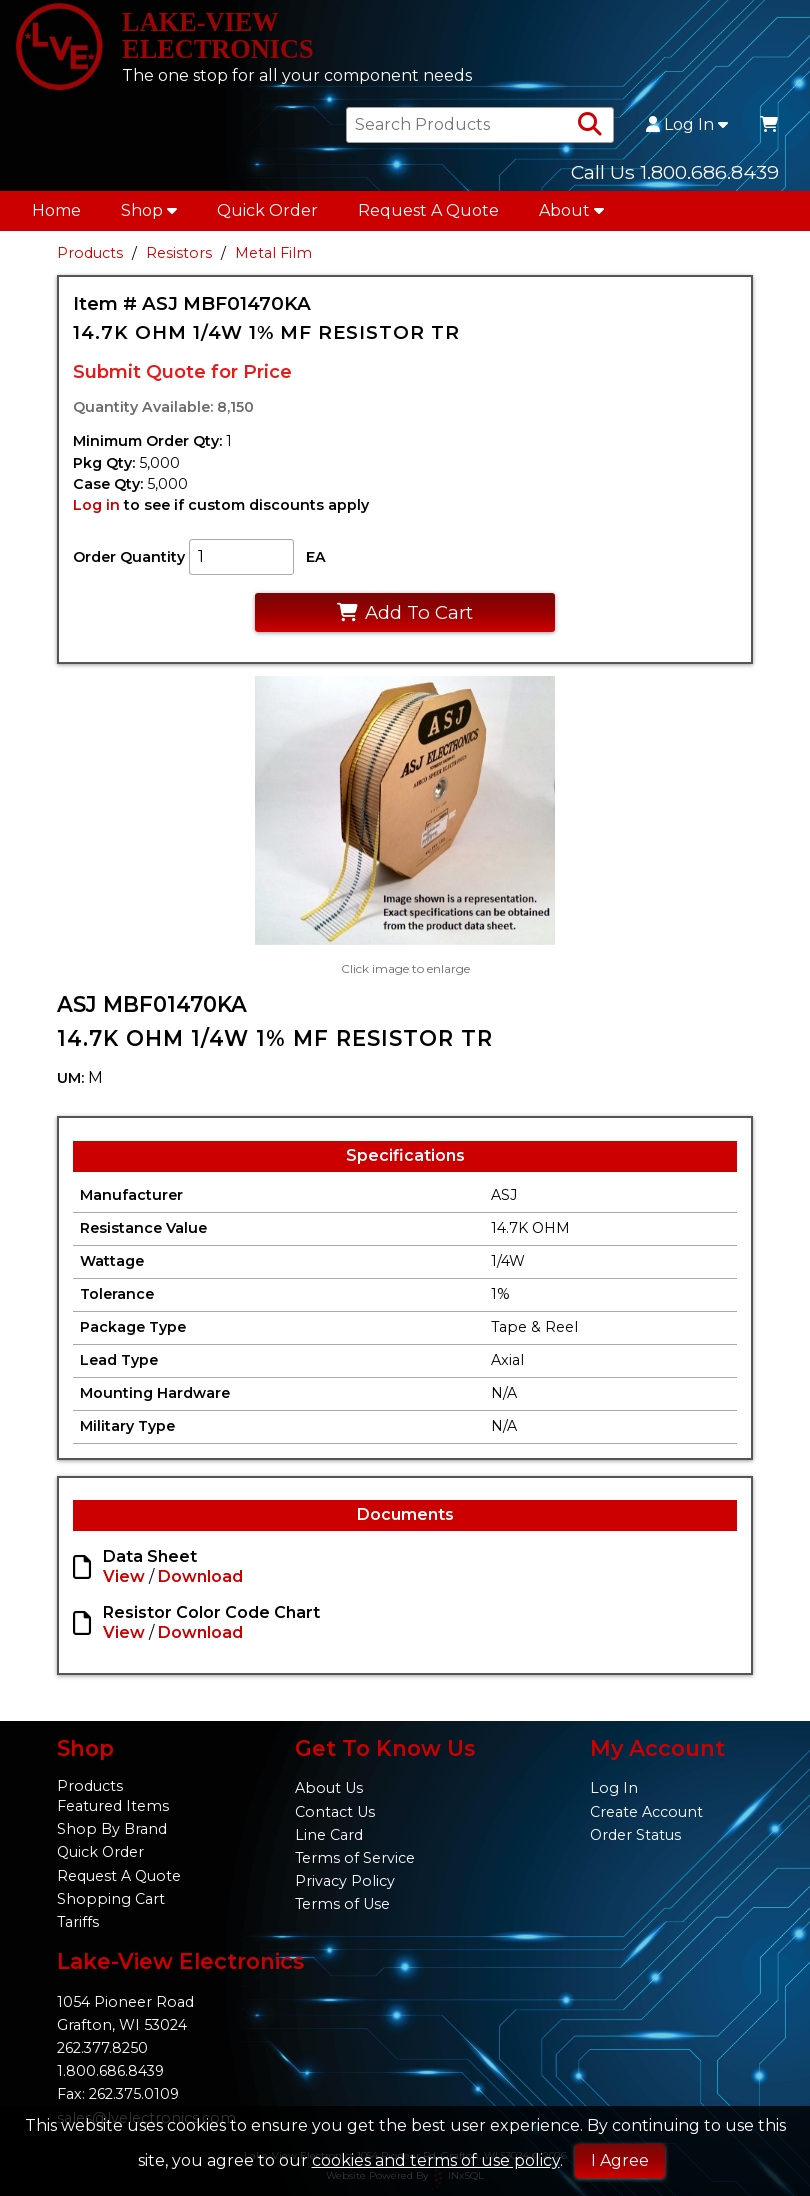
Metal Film (273, 259)
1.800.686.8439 (110, 2072)
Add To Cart (404, 617)
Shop (149, 216)
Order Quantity (129, 563)
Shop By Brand (112, 1830)
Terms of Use (342, 1904)
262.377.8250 (102, 2049)
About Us (329, 1789)
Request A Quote (428, 216)
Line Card (329, 1835)
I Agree (620, 2160)
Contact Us (335, 1812)
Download (200, 1582)
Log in (96, 511)
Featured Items (113, 1807)
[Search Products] (590, 131)
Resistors (179, 259)
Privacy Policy (345, 1881)
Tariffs (78, 1922)
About (571, 216)
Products (90, 259)
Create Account (646, 1812)
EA (316, 563)
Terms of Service (355, 1858)
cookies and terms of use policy (436, 2160)
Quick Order (267, 216)
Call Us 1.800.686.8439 (675, 178)
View (124, 1582)
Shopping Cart (111, 1899)
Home (56, 216)
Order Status (635, 1835)
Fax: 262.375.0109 (118, 2095)
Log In (687, 131)
